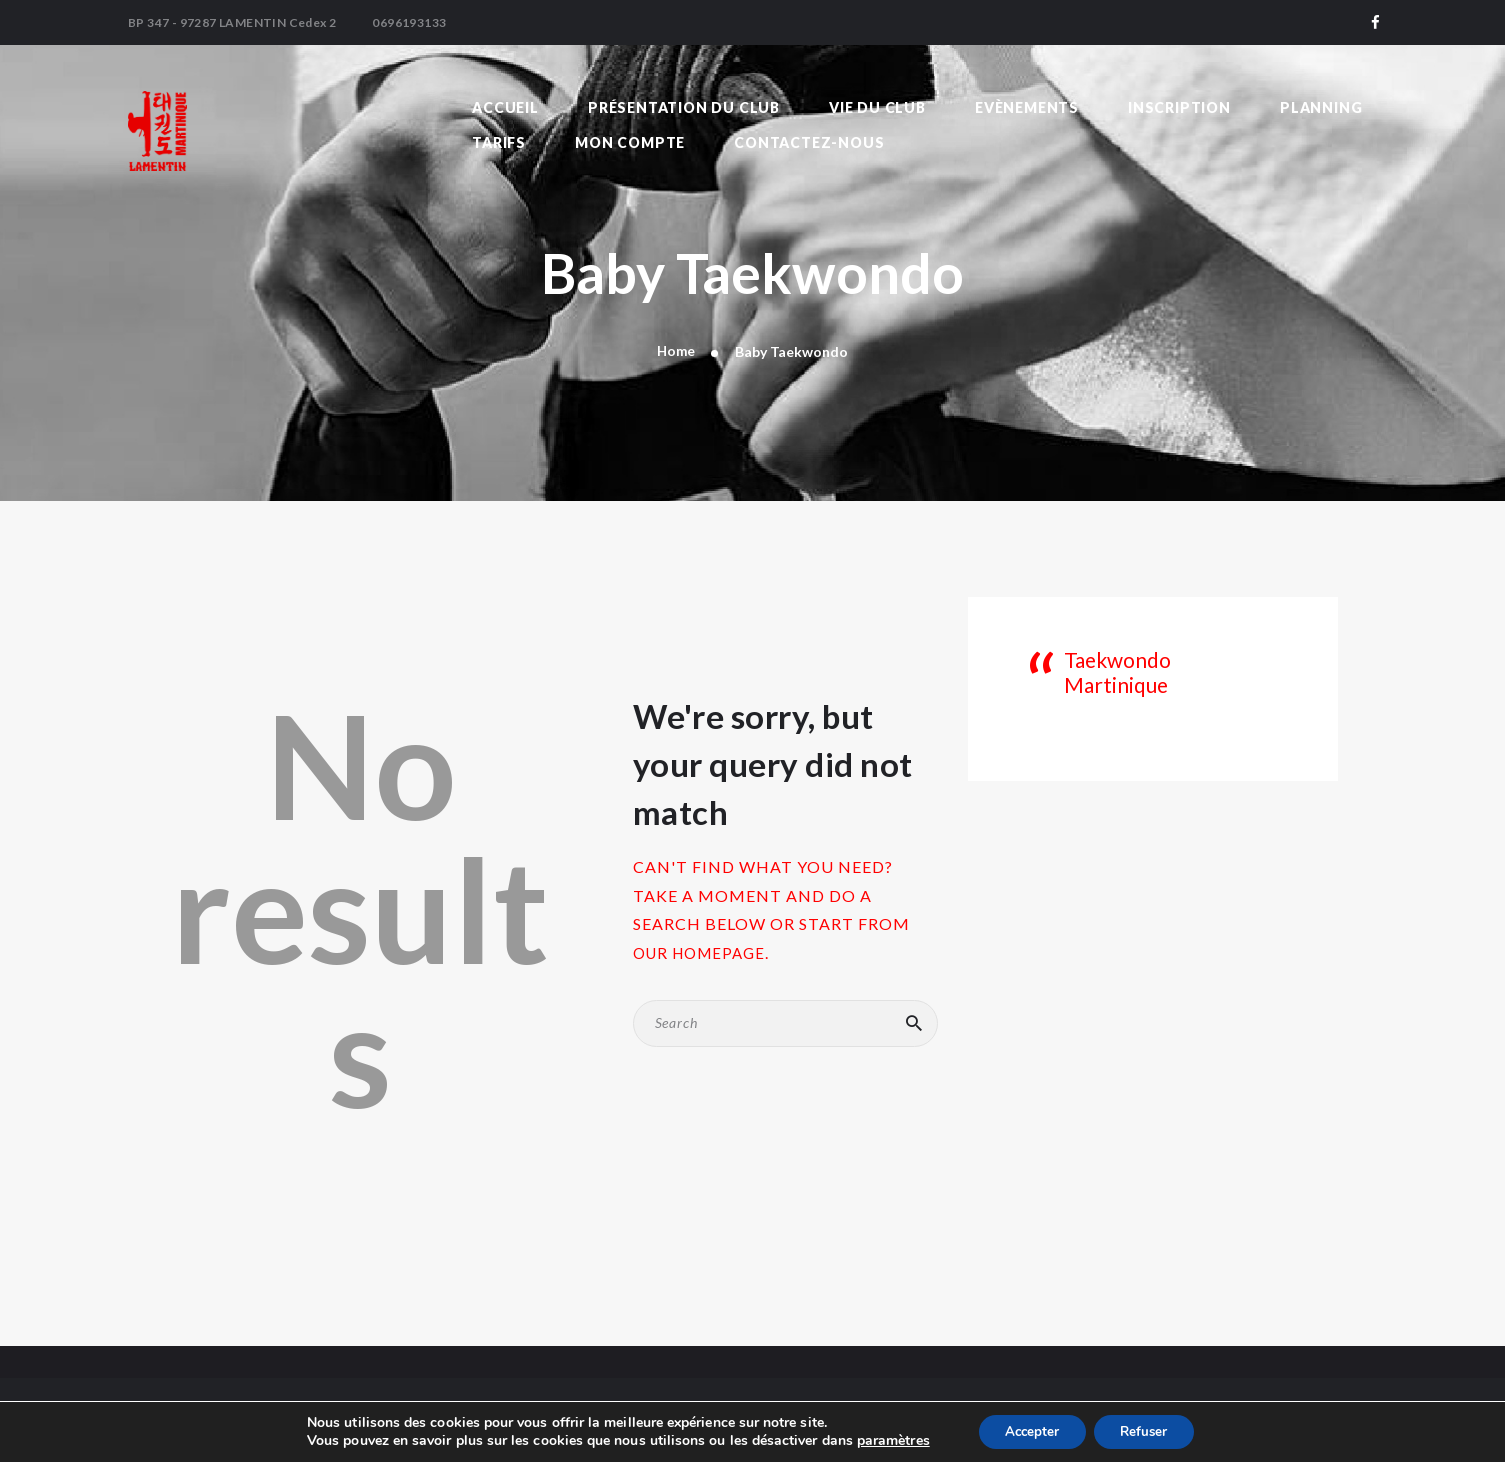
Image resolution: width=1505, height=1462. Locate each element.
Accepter (1028, 1430)
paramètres (884, 1440)
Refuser (1148, 1430)
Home (676, 351)
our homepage (704, 953)
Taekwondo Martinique (1145, 661)
